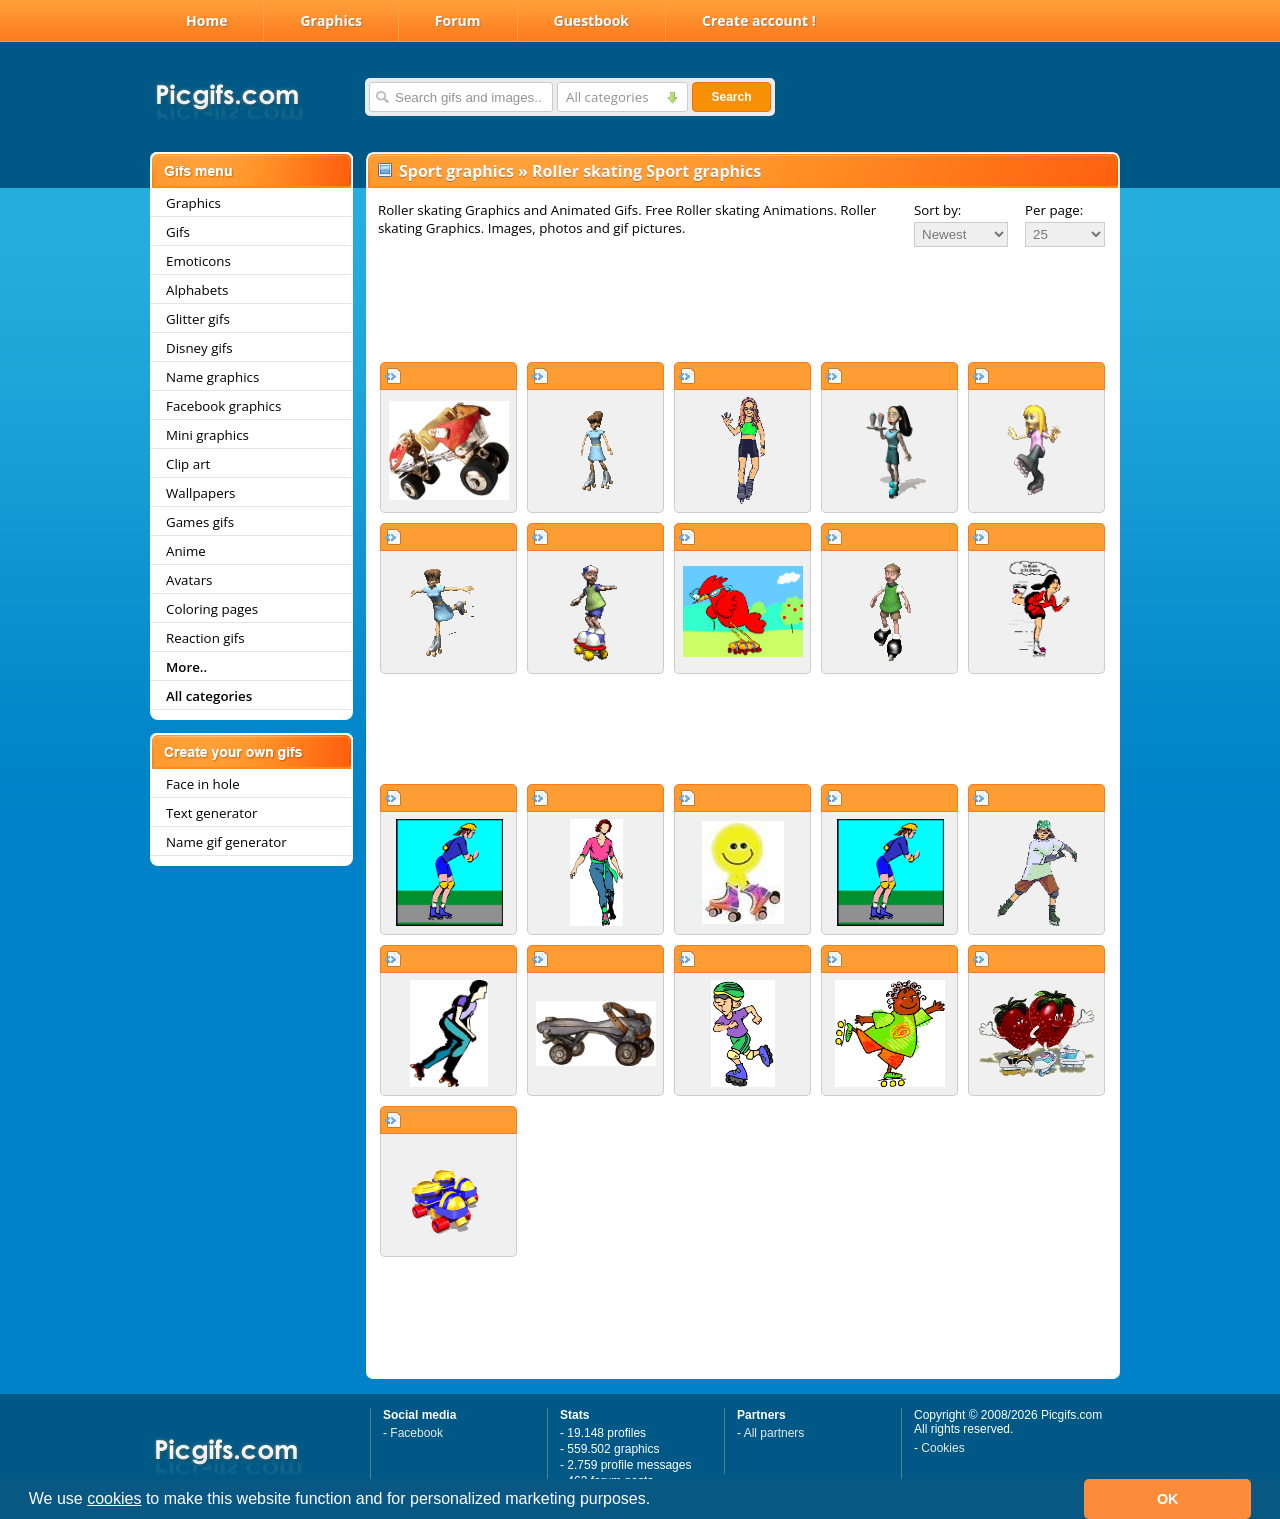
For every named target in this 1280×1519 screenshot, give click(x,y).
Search (731, 97)
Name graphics (212, 377)
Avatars (189, 580)
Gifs (178, 232)
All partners (774, 1433)
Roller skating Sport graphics (646, 171)
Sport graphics (456, 171)
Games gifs (200, 522)
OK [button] (1168, 1499)
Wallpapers (200, 493)
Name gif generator (226, 842)
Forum (458, 20)
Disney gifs (199, 348)
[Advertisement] (743, 304)
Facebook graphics (223, 406)
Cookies (942, 1448)
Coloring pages (212, 609)
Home (206, 20)
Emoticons (198, 261)
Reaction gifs (205, 638)
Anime (186, 551)
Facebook (416, 1433)
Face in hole (203, 784)
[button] (658, 1501)
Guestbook (592, 20)
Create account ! (759, 20)
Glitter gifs (198, 319)
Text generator (211, 813)
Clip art (188, 464)
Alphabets (197, 290)
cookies (114, 1498)
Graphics (330, 20)
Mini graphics (207, 435)
